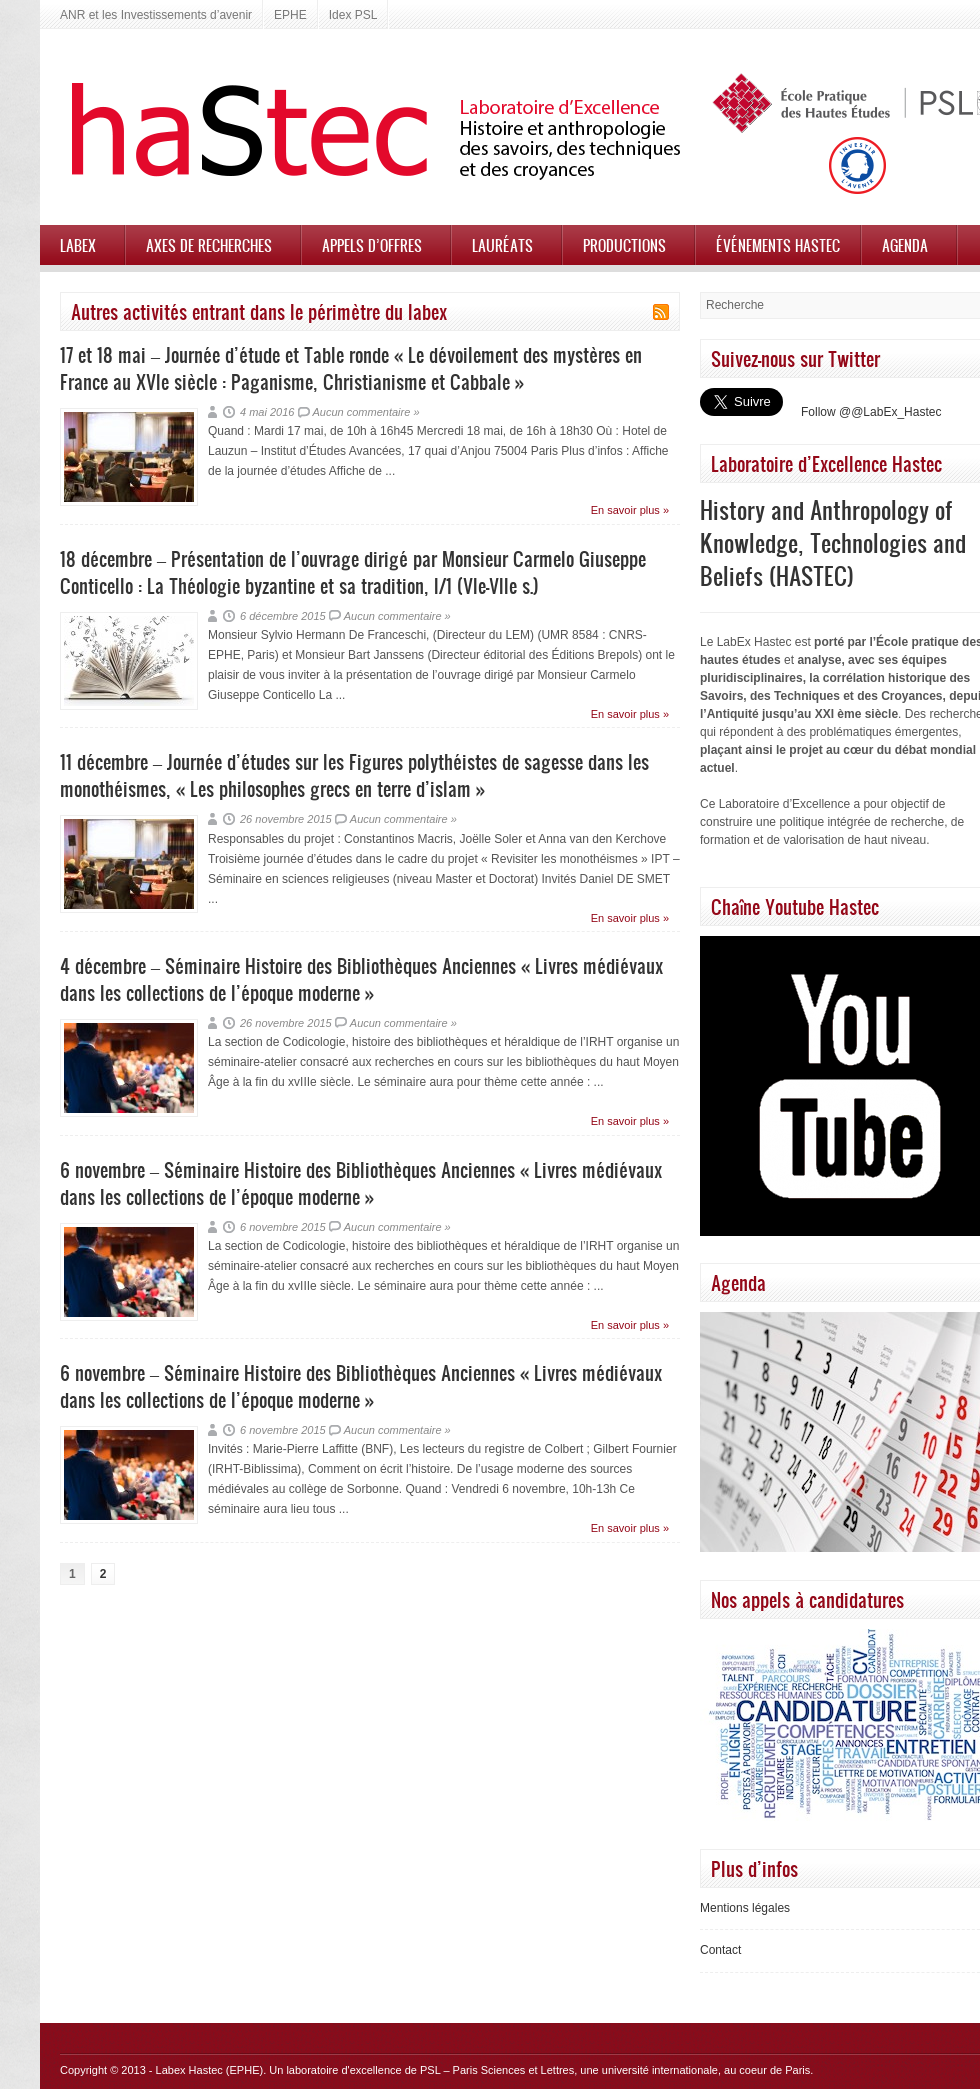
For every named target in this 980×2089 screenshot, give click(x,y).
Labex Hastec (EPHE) (210, 2070)
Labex (78, 245)
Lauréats (502, 245)
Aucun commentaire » (366, 412)
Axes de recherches (209, 245)
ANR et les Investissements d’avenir (156, 15)
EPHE (290, 15)
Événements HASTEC (778, 245)
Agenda (905, 245)
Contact (720, 1950)
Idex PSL (353, 15)
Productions (624, 245)
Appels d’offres (372, 245)
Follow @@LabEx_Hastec (871, 412)
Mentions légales (745, 1908)
